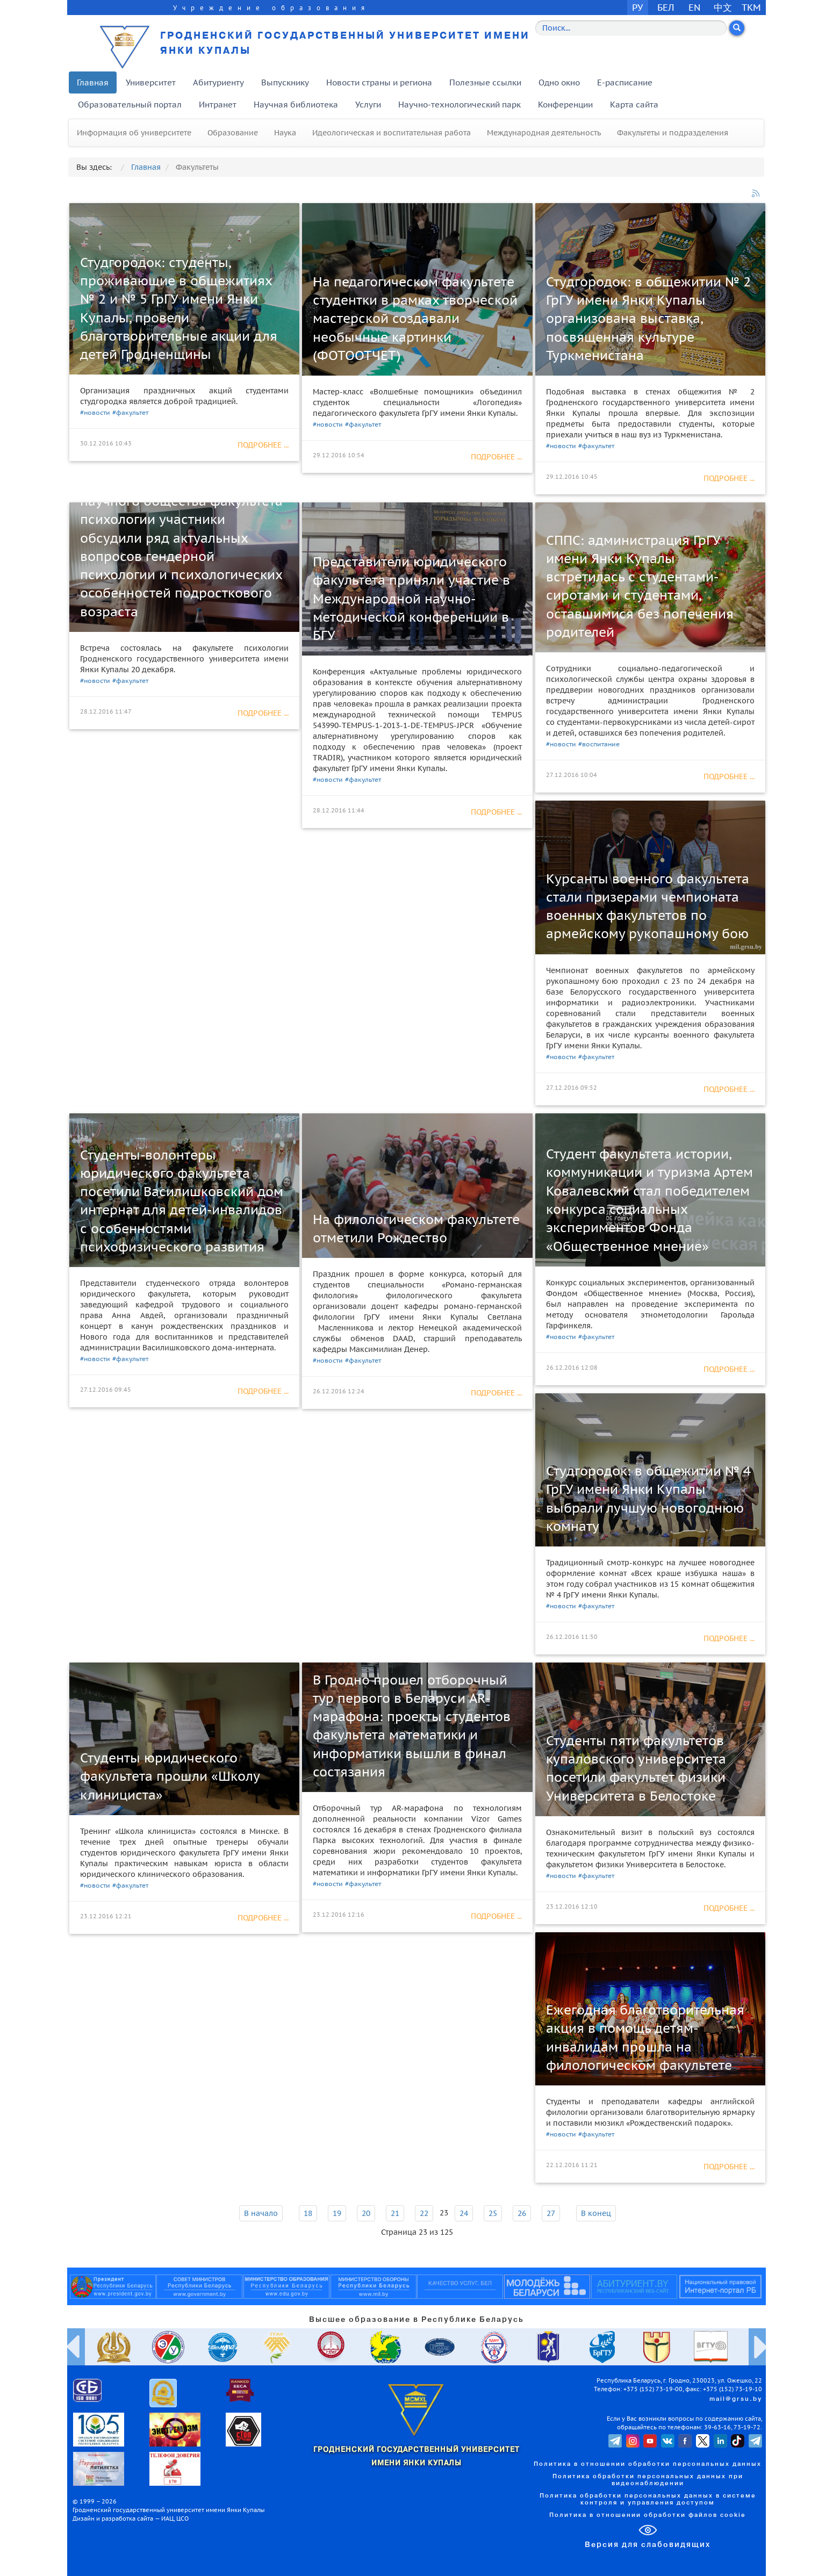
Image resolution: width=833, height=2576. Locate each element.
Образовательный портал (130, 104)
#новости (95, 412)
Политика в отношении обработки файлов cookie (647, 2515)
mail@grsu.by (735, 2399)
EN (694, 7)
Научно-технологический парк (459, 104)
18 (308, 2213)
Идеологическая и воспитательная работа (391, 133)
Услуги (368, 104)
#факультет (130, 412)
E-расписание (624, 82)
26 (522, 2213)
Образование (232, 133)
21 (395, 2213)
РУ (637, 7)
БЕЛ (665, 7)
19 (337, 2213)
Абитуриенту (218, 82)
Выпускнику (285, 82)
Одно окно (559, 82)
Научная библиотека (296, 104)
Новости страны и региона (379, 82)
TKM (751, 7)
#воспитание (599, 744)
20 (366, 2213)
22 (424, 2213)
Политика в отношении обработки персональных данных (648, 2464)
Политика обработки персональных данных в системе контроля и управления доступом (648, 2499)
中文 (723, 7)
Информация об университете (134, 133)
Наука (285, 133)
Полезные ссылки (485, 82)
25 (493, 2213)
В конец (596, 2213)
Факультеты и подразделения (672, 133)
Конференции (565, 104)
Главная (93, 82)
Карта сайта (634, 104)
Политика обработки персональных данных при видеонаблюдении (647, 2480)
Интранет (217, 104)
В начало (261, 2213)
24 (463, 2213)
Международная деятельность (544, 133)
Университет (151, 82)
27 (551, 2213)
